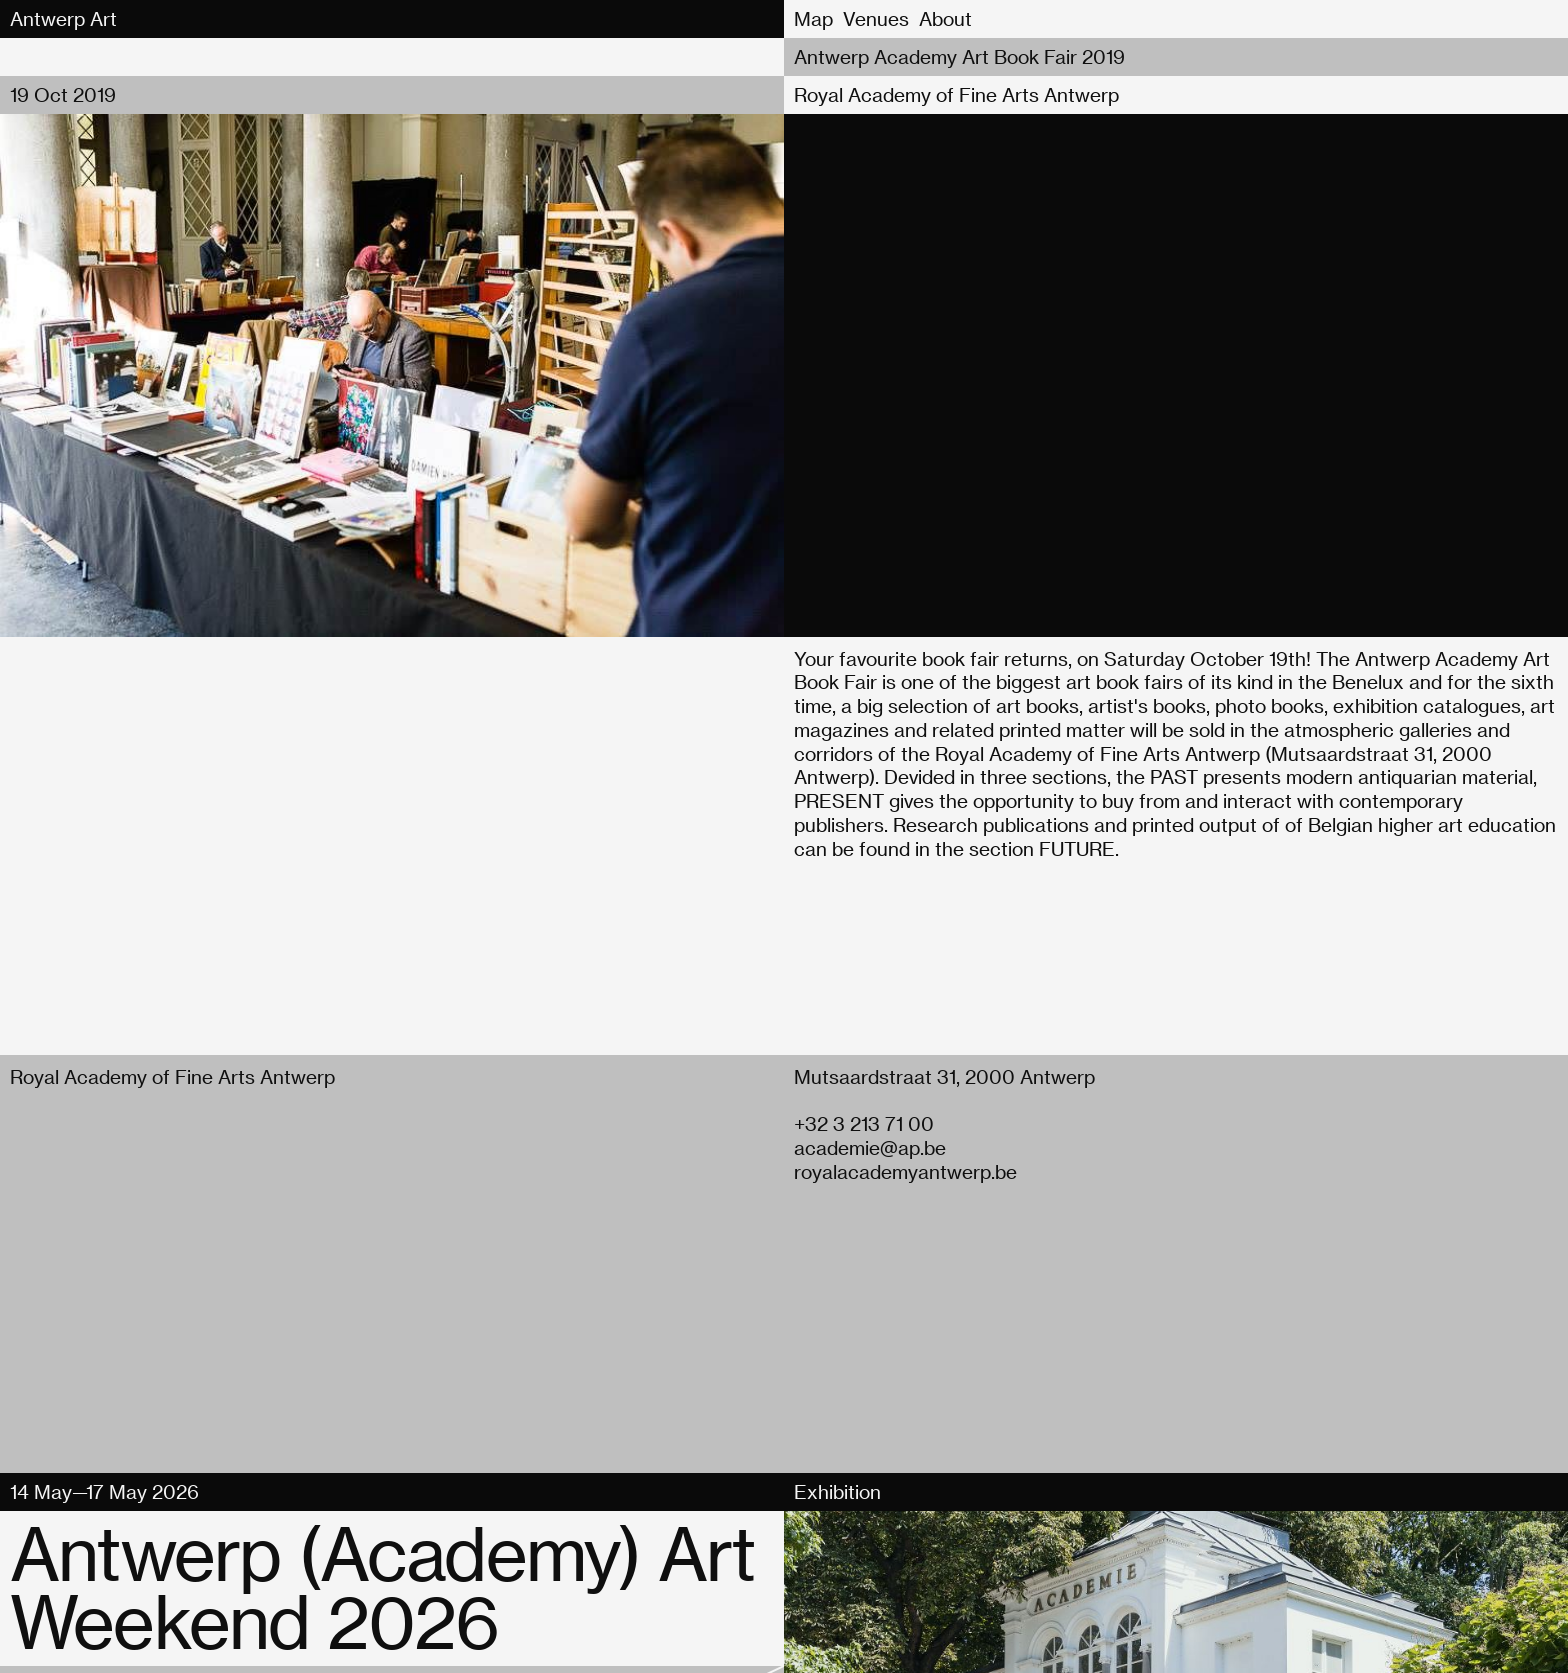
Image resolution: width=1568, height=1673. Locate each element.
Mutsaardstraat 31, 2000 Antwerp (944, 1076)
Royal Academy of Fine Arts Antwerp (956, 94)
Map (813, 18)
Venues (876, 18)
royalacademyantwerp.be (905, 1171)
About (945, 18)
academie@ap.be (870, 1147)
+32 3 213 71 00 (864, 1123)
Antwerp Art (63, 18)
